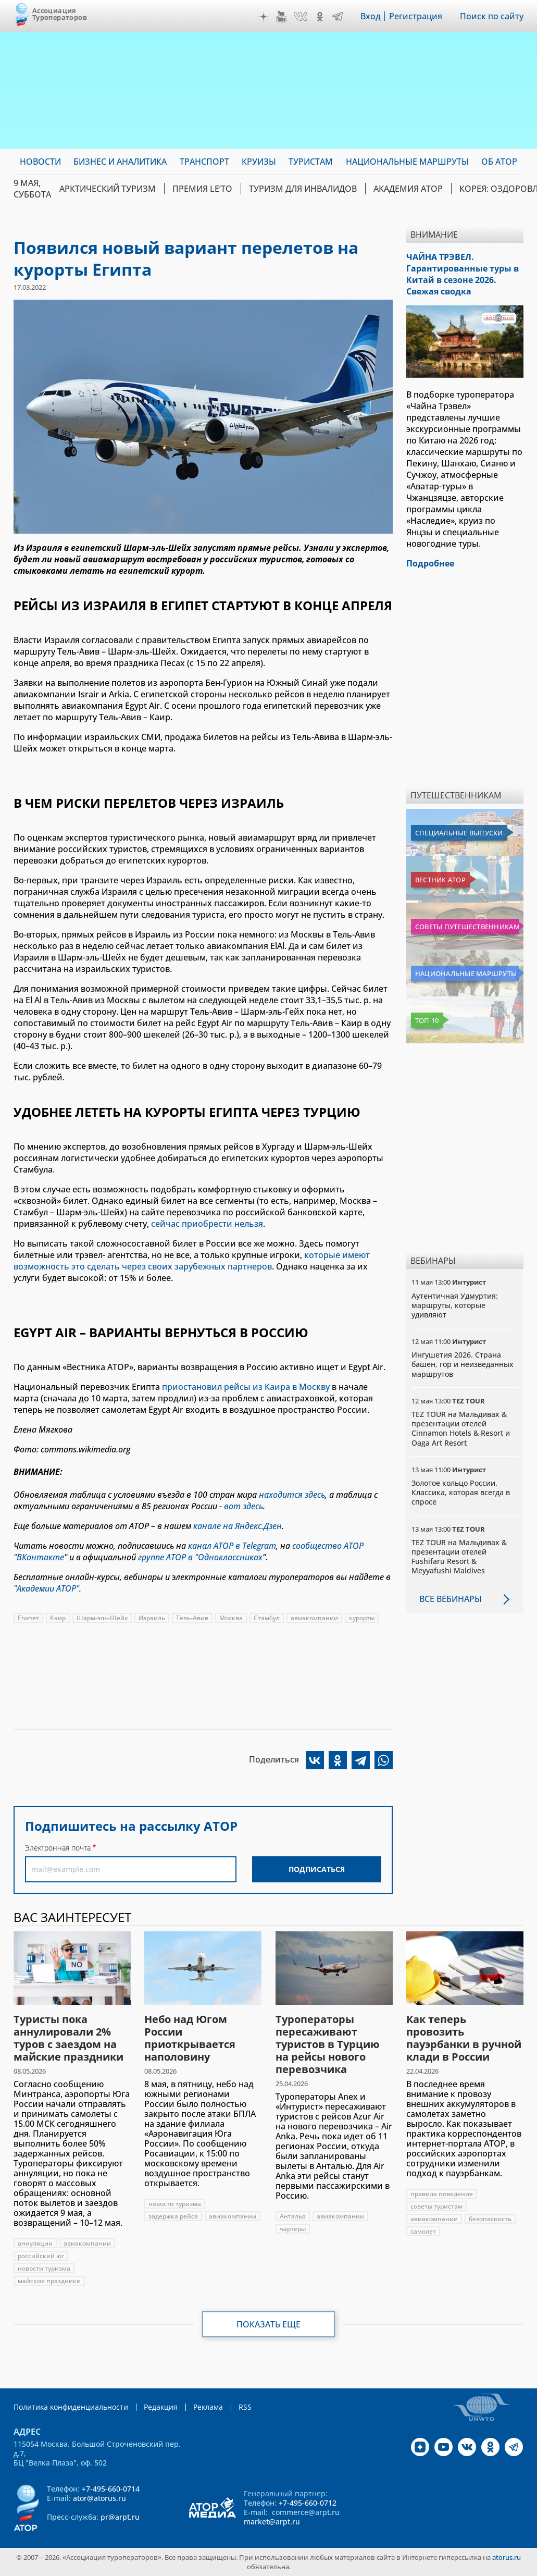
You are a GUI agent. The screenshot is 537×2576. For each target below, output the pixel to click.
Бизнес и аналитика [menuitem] (120, 161)
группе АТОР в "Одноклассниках (200, 1557)
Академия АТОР (408, 188)
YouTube (281, 16)
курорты (361, 1617)
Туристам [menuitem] (311, 161)
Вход (370, 16)
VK (300, 16)
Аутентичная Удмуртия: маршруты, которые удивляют (454, 1305)
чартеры (293, 2228)
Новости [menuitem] (40, 161)
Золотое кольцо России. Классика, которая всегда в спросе (460, 1492)
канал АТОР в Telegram (232, 1545)
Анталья (293, 2216)
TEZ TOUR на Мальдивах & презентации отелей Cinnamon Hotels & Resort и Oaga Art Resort (460, 1428)
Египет (28, 1617)
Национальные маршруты (466, 973)
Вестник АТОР (440, 879)
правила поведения (441, 2193)
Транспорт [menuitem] (204, 161)
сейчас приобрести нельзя (207, 1223)
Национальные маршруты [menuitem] (407, 161)
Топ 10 (427, 1020)
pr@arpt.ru (120, 2517)
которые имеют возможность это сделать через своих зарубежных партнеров (192, 1260)
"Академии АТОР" (46, 1588)
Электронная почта (58, 1848)
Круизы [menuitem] (259, 161)
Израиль (152, 1617)
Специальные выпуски (459, 832)
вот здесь (243, 1506)
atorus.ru (506, 2557)
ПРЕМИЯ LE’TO (202, 188)
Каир (58, 1617)
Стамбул (267, 1617)
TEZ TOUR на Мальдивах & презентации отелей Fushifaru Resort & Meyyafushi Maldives (459, 1556)
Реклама (208, 2407)
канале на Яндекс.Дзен (237, 1526)
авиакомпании (314, 1617)
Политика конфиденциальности (71, 2407)
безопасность (490, 2218)
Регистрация (415, 16)
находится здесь (292, 1494)
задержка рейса (173, 2216)
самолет (423, 2231)
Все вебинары (450, 1599)
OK (320, 16)
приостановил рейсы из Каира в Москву (246, 1386)
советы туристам (436, 2206)
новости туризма (44, 2268)
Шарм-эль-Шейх (102, 1617)
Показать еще (268, 2324)
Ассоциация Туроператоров (59, 14)
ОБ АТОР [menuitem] (499, 161)
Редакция (161, 2407)
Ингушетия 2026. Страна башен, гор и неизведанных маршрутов (462, 1364)
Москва (231, 1617)
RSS (245, 2407)
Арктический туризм (107, 188)
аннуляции (35, 2243)
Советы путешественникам (467, 926)
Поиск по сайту (491, 16)
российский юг (41, 2255)
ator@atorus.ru (99, 2498)
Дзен (263, 16)
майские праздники (49, 2280)
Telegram (337, 16)
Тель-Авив (192, 1617)
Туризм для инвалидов (303, 188)
